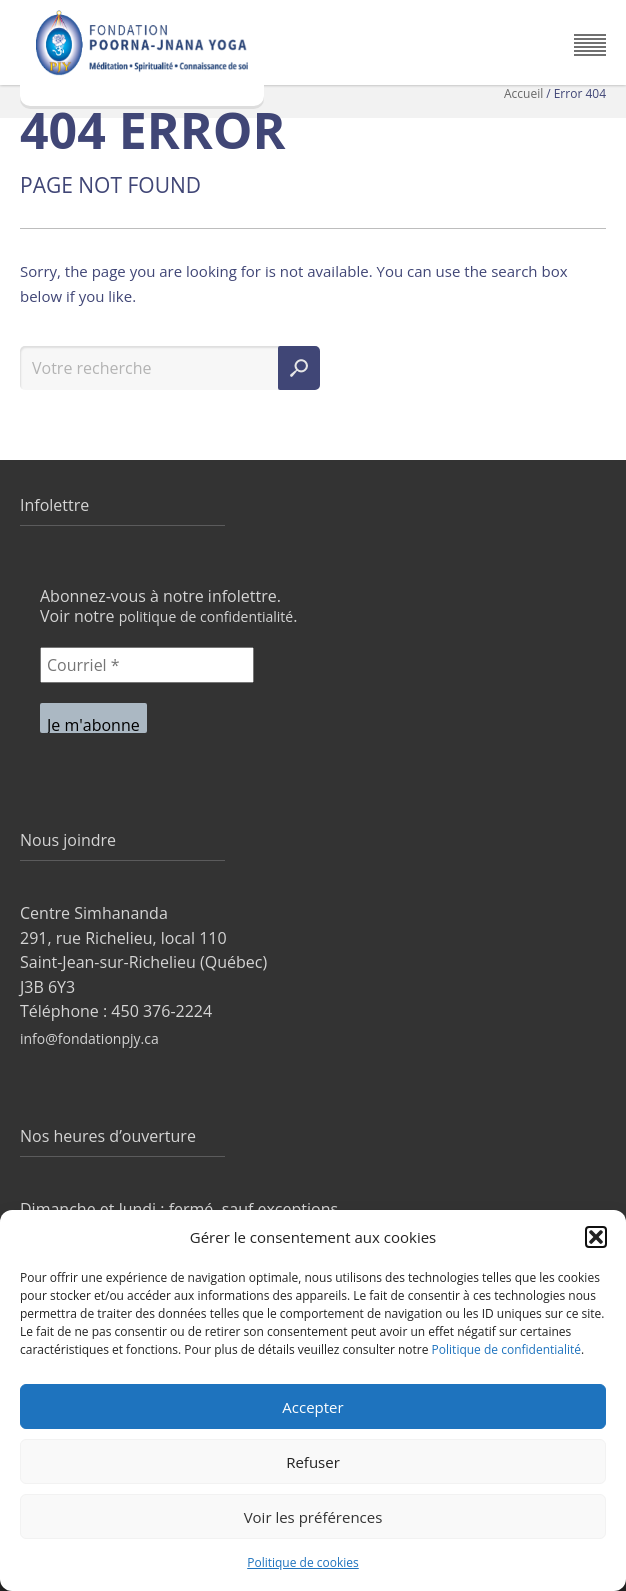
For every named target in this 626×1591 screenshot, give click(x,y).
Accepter (312, 1407)
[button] (596, 1237)
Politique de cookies (303, 1562)
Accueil (523, 93)
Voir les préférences (313, 1517)
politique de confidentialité (206, 616)
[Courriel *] (147, 665)
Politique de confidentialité (506, 1349)
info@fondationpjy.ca (89, 1038)
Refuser (313, 1462)
